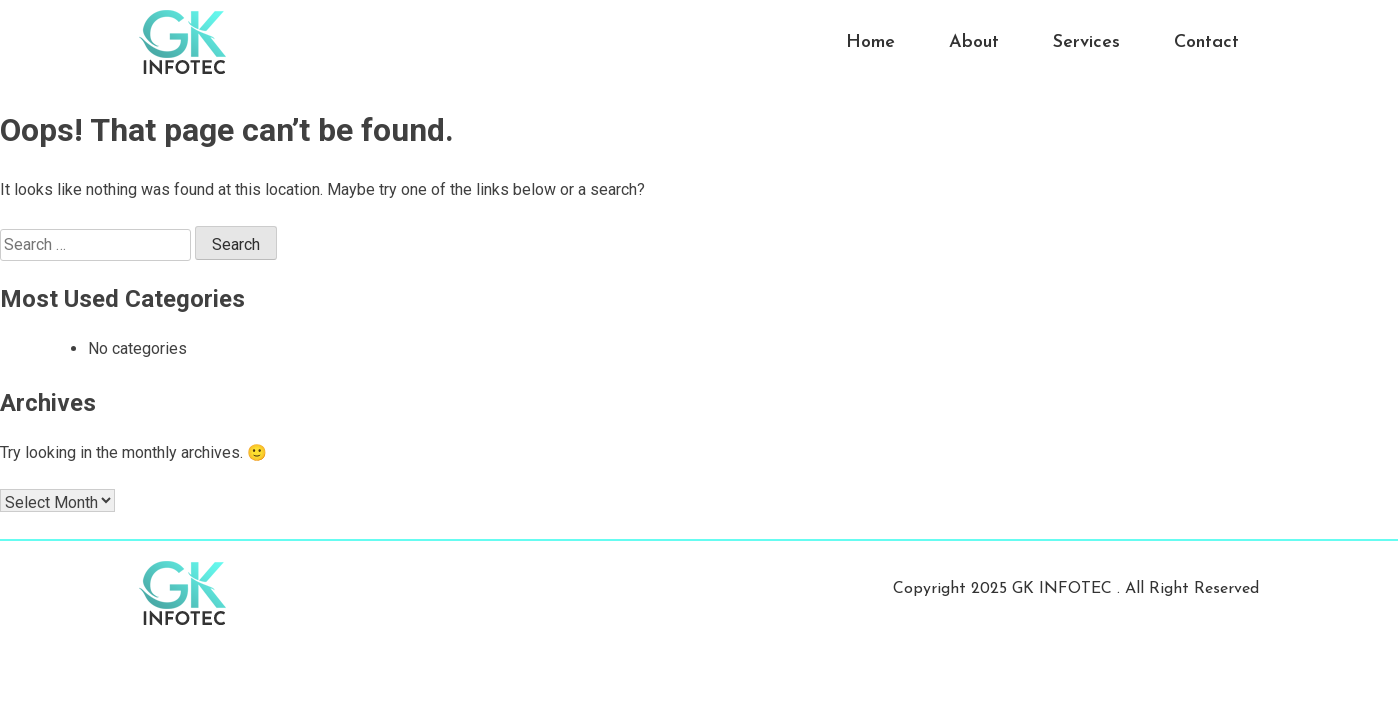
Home (870, 42)
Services (1086, 42)
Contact (1206, 42)
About (974, 42)
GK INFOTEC (1064, 589)
